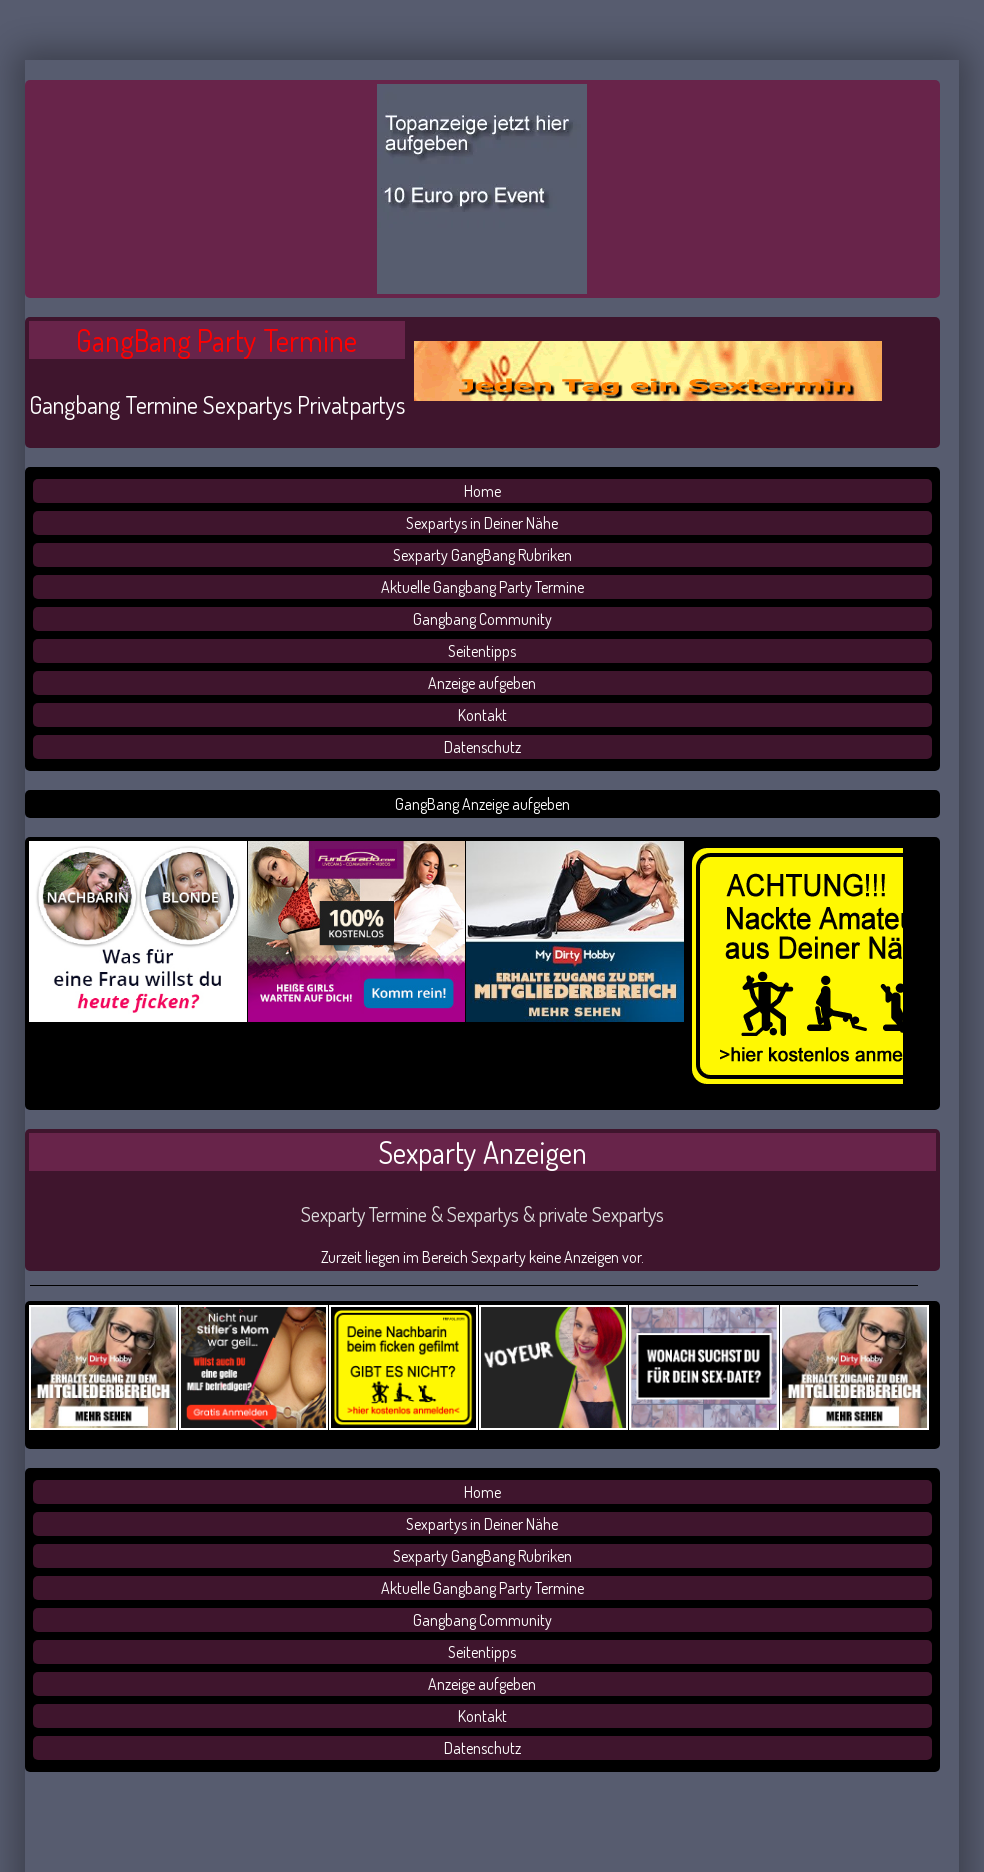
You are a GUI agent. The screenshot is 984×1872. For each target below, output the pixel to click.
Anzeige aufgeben (482, 683)
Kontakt (482, 715)
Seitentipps (482, 651)
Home (482, 491)
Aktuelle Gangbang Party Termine (482, 587)
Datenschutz (482, 747)
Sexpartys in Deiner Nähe (482, 523)
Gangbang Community (482, 619)
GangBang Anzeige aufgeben (482, 804)
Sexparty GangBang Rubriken (482, 555)
